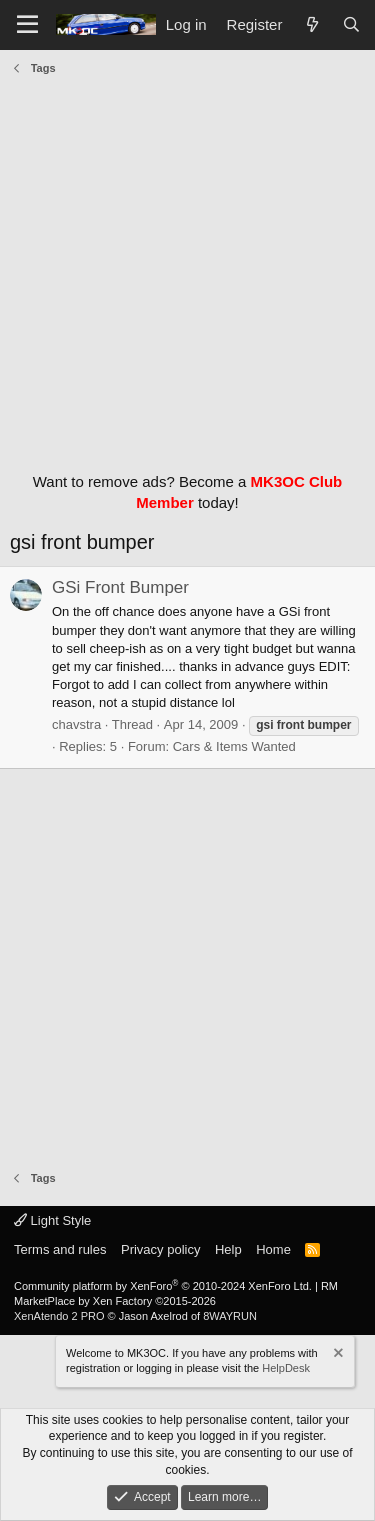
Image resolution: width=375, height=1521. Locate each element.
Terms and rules (60, 1249)
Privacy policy (160, 1249)
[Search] (351, 24)
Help (228, 1249)
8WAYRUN (230, 1316)
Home (273, 1249)
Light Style (52, 1220)
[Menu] (27, 25)
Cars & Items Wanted (234, 746)
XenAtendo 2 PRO (59, 1316)
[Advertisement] (187, 268)
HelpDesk (286, 1368)
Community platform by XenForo (163, 1286)
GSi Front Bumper (120, 587)
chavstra (76, 724)
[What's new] (311, 24)
